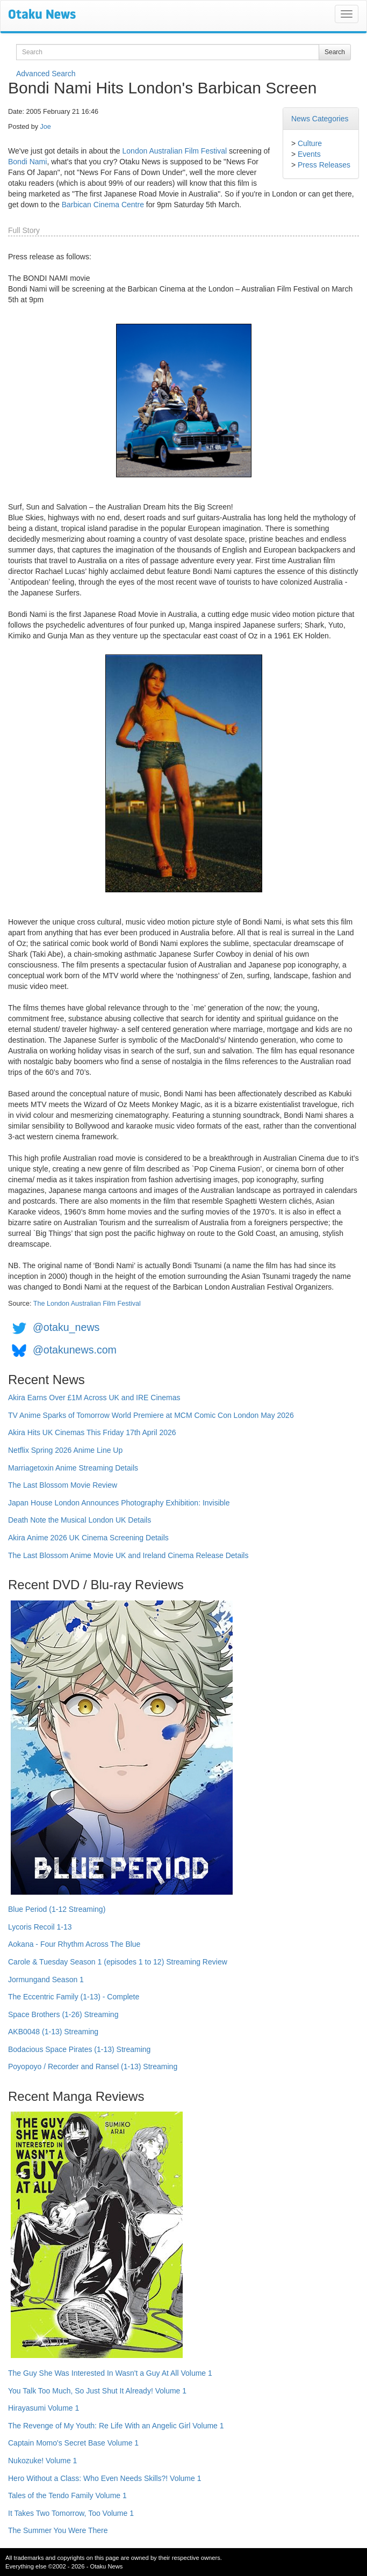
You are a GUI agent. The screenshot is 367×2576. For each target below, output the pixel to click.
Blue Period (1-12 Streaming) (56, 1909)
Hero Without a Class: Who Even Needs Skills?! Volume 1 (105, 2478)
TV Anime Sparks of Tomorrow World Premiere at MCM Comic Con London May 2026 (151, 1415)
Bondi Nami (27, 161)
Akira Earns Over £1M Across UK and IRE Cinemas (94, 1397)
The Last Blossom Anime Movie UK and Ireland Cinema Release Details (128, 1555)
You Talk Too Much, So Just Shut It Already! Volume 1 (97, 2390)
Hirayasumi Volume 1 (43, 2408)
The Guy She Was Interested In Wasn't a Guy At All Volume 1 (110, 2373)
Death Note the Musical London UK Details (79, 1520)
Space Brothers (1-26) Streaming (63, 2014)
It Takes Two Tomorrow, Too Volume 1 (71, 2513)
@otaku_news (66, 1327)
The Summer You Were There (57, 2530)
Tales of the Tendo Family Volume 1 (67, 2495)
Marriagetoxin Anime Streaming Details (73, 1468)
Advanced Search (46, 73)
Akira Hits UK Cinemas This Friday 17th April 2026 (92, 1432)
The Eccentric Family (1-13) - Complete (73, 1996)
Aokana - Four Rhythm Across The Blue (74, 1944)
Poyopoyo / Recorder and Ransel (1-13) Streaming (92, 2066)
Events (309, 154)
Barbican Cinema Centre (103, 204)
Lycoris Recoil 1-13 (40, 1927)
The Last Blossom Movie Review (62, 1485)
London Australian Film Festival (175, 151)
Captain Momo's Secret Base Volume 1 (73, 2443)
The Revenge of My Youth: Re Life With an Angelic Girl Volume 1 (116, 2425)
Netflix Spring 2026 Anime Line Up (65, 1450)
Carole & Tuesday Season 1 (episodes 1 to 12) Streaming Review (117, 1962)
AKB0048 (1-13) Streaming (53, 2031)
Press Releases (324, 165)
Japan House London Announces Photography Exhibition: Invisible (119, 1502)
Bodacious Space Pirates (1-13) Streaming (79, 2049)
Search (335, 52)
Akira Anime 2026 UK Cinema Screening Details (88, 1537)
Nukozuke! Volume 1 (42, 2460)
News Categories (320, 118)
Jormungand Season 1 (46, 1979)
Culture (310, 143)
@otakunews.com (75, 1350)
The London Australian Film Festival (87, 1303)
